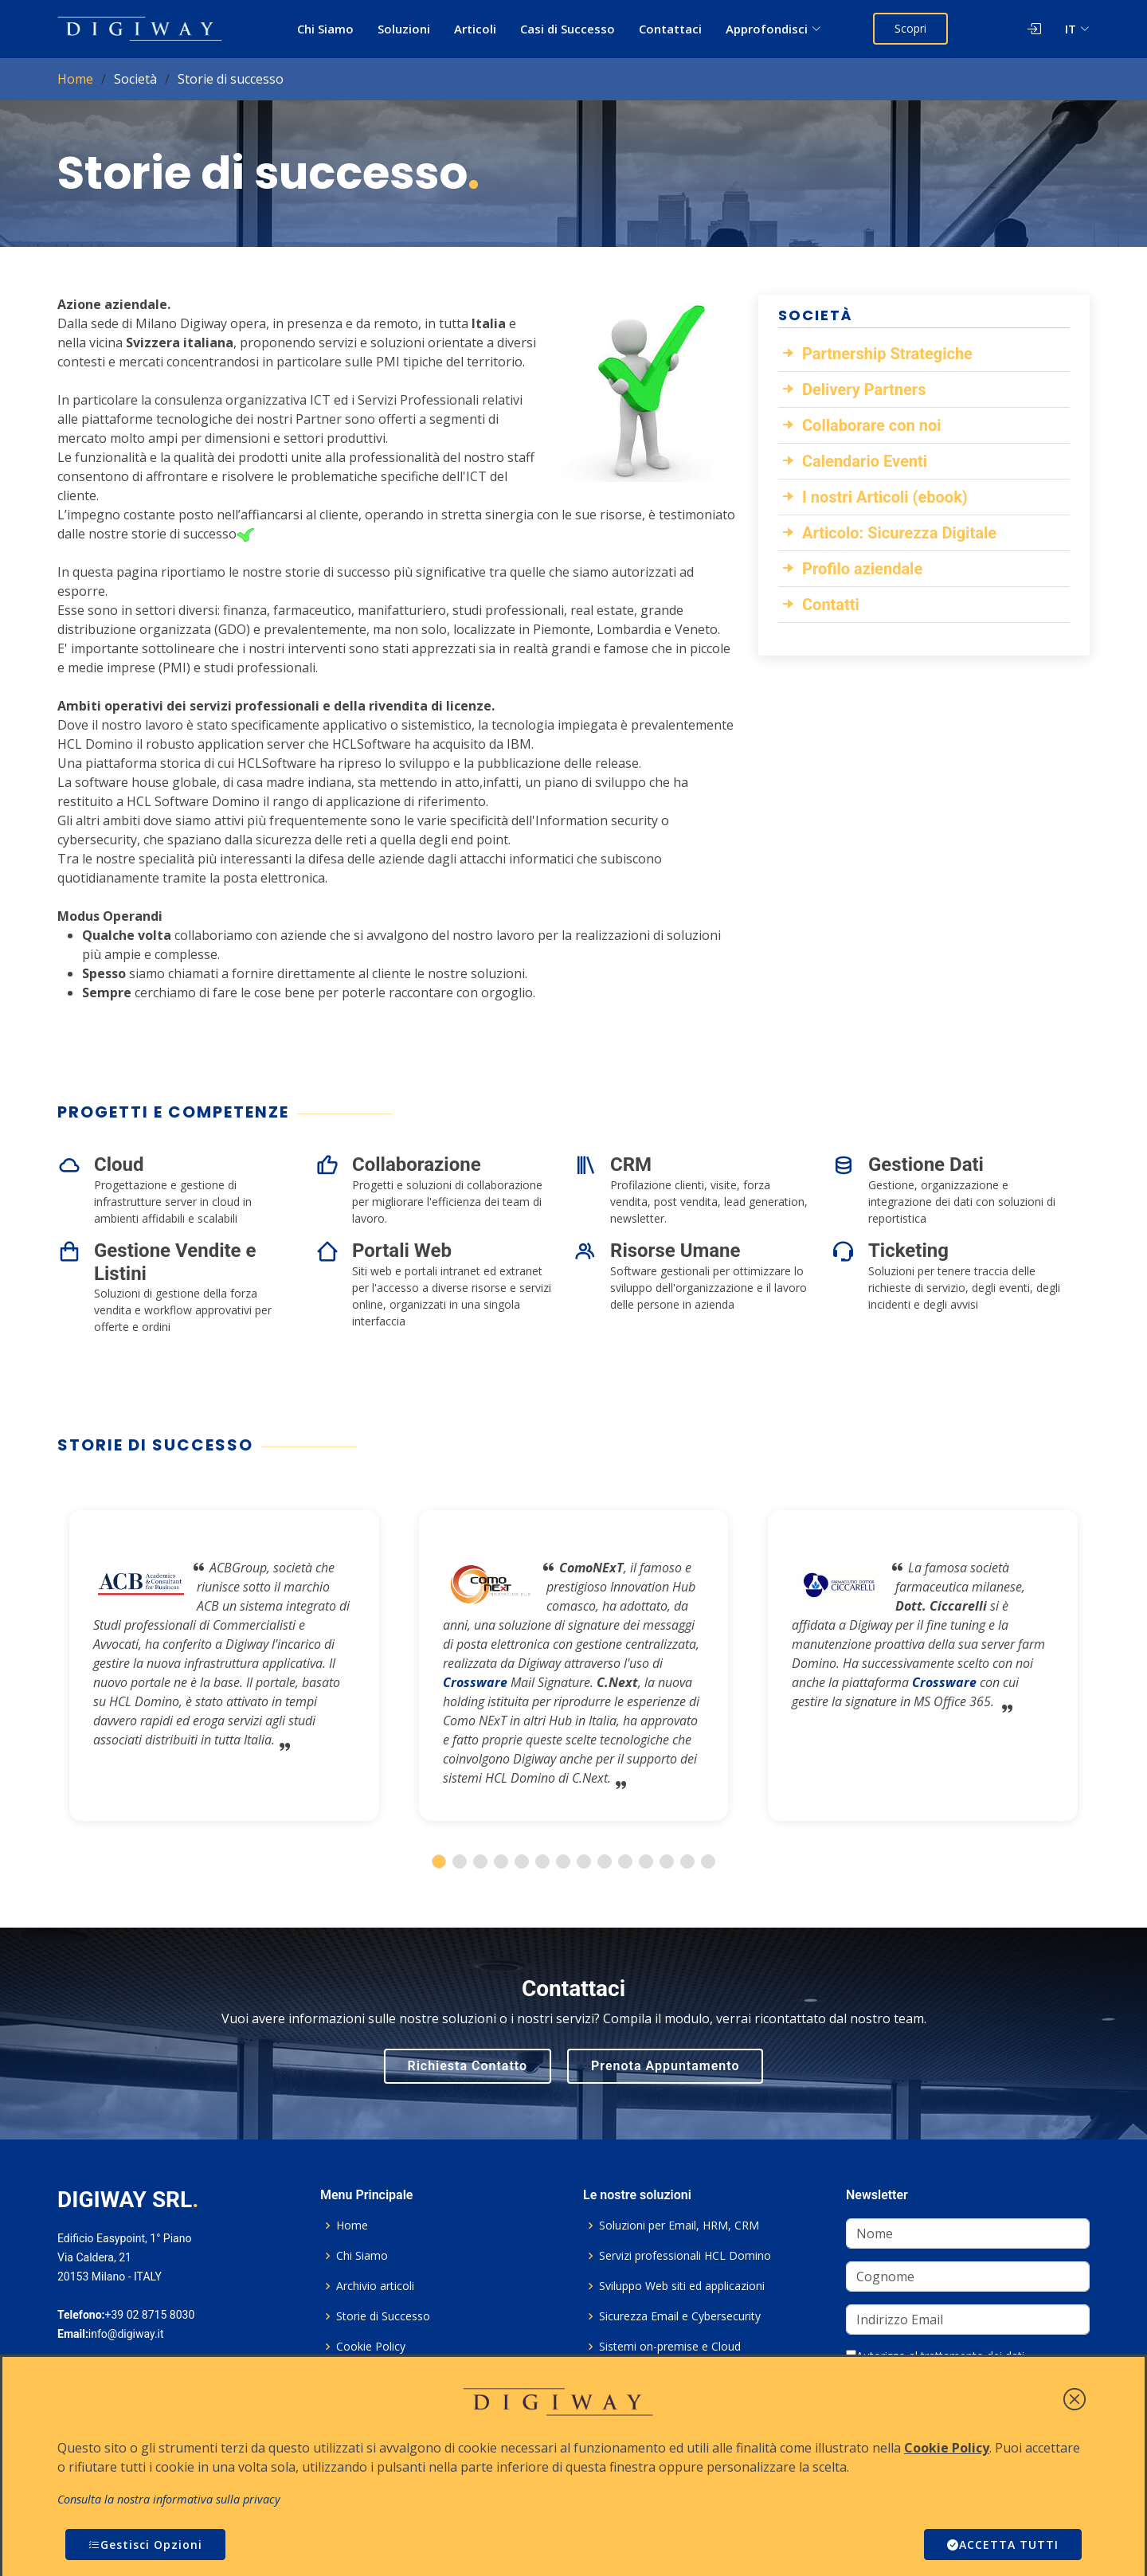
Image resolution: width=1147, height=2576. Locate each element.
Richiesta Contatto (468, 2065)
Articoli (475, 29)
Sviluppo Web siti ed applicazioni (682, 2286)
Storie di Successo (383, 2316)
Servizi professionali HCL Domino (685, 2255)
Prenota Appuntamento (665, 2065)
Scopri (910, 28)
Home (75, 79)
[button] (439, 1861)
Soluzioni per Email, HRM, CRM (679, 2225)
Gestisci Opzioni (145, 2544)
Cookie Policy (370, 2346)
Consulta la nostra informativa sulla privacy (168, 2499)
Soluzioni (404, 29)
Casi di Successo (567, 29)
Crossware (475, 1682)
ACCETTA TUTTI (1003, 2544)
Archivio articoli (375, 2286)
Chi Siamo (325, 29)
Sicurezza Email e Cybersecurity (680, 2316)
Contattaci (670, 29)
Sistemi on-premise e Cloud (670, 2346)
